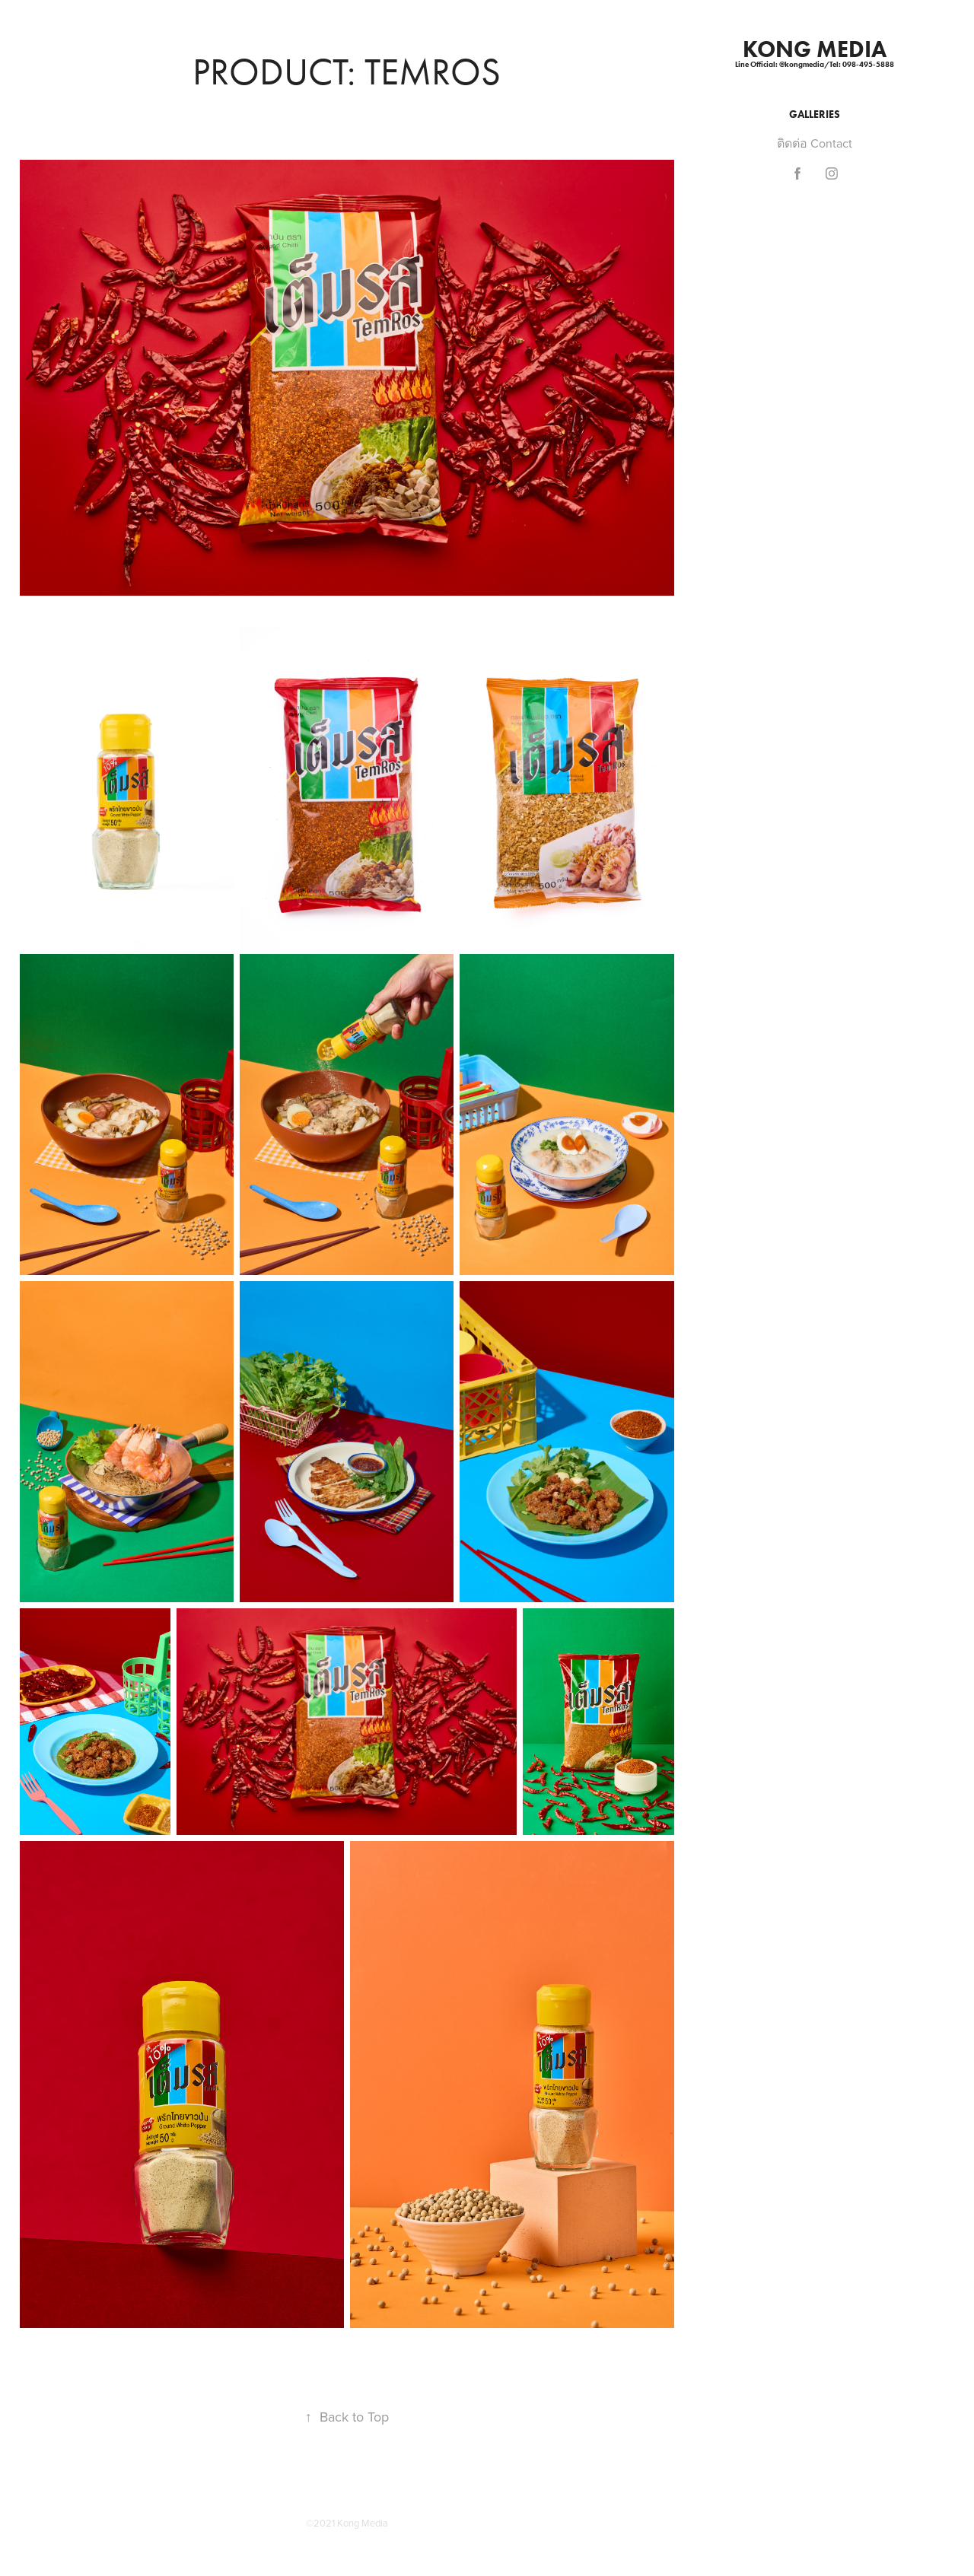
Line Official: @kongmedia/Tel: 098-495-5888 (814, 64)
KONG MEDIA (814, 49)
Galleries (814, 114)
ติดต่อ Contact (814, 143)
